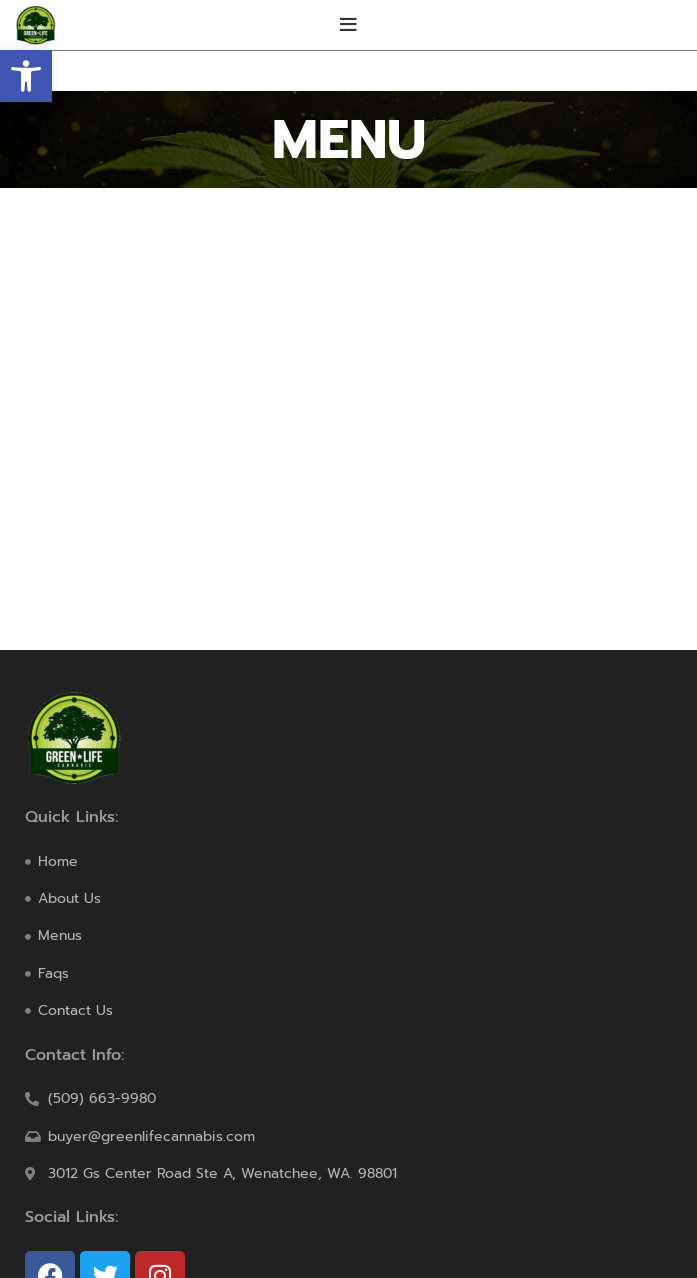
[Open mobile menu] (348, 25)
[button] (26, 76)
